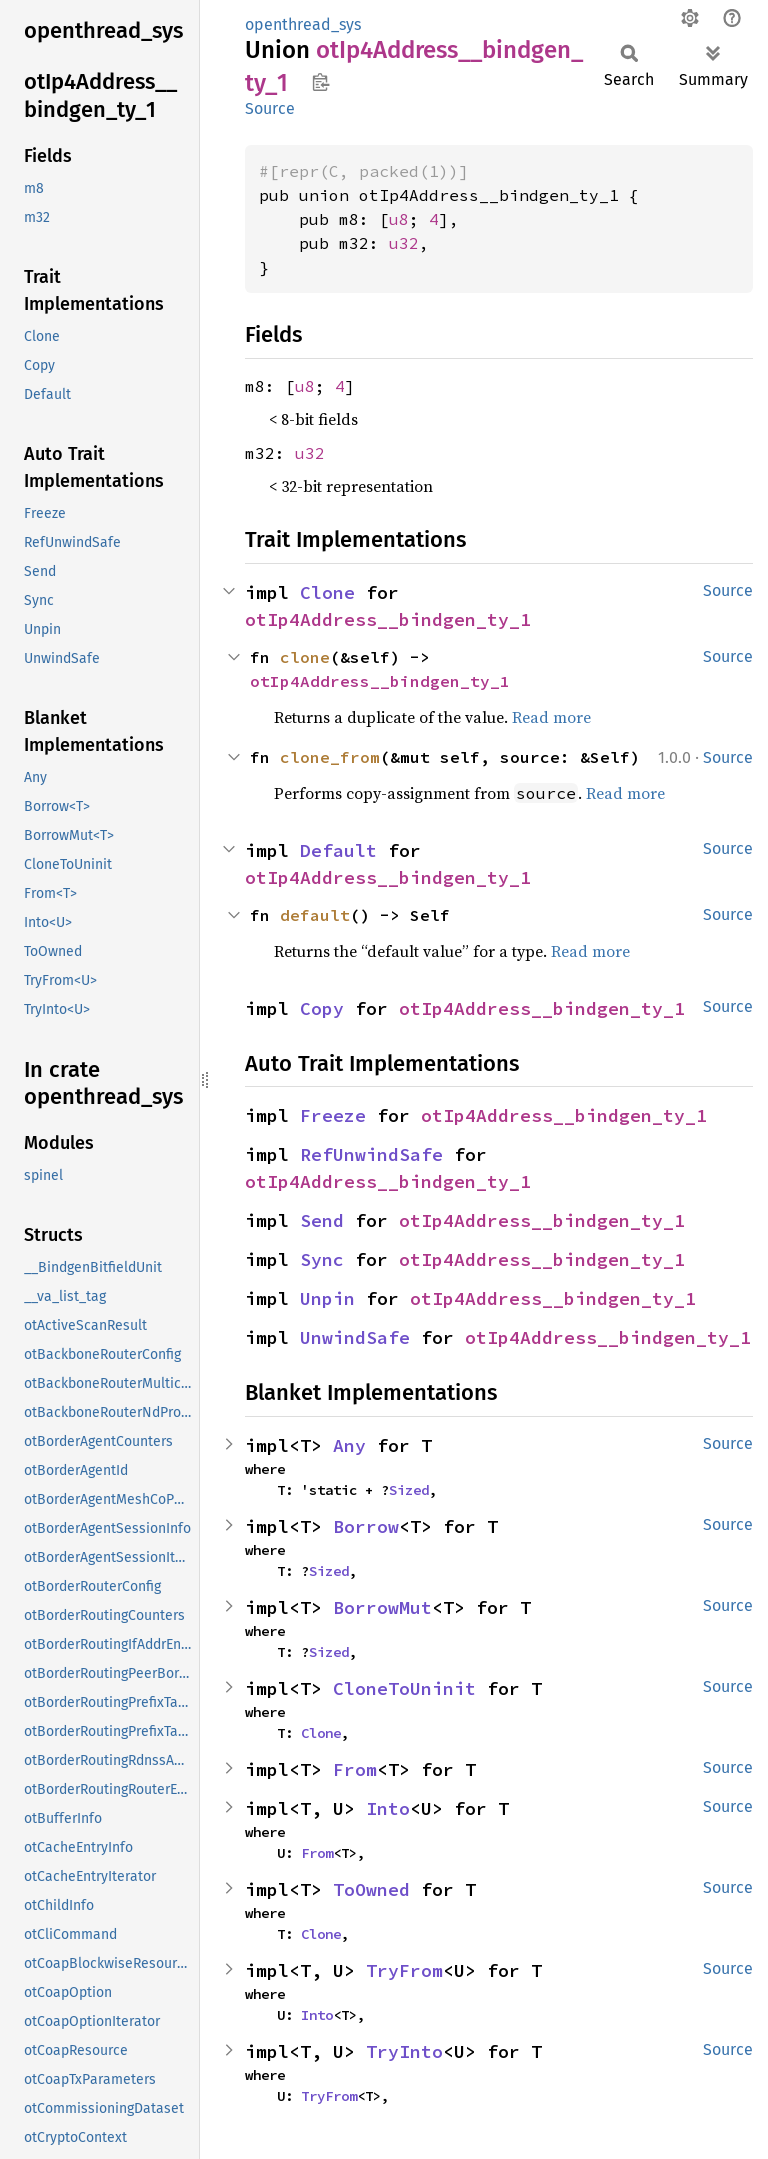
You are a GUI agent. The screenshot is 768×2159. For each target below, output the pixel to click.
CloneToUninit (404, 1688)
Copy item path (320, 82)
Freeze (333, 1115)
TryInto (404, 2051)
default (315, 915)
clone (305, 657)
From (355, 1769)
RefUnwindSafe (371, 1154)
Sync (322, 1259)
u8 (399, 219)
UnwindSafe (355, 1337)
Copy (322, 1008)
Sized (409, 1490)
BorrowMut (382, 1607)
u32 (404, 243)
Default (338, 850)
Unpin (327, 1298)
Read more (551, 717)
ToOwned (371, 1889)
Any (349, 1445)
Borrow (366, 1526)
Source (270, 108)
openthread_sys (303, 24)
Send (322, 1220)
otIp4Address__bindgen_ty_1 (388, 619)
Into (388, 1808)
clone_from (330, 757)
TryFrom (404, 1970)
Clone (327, 592)
